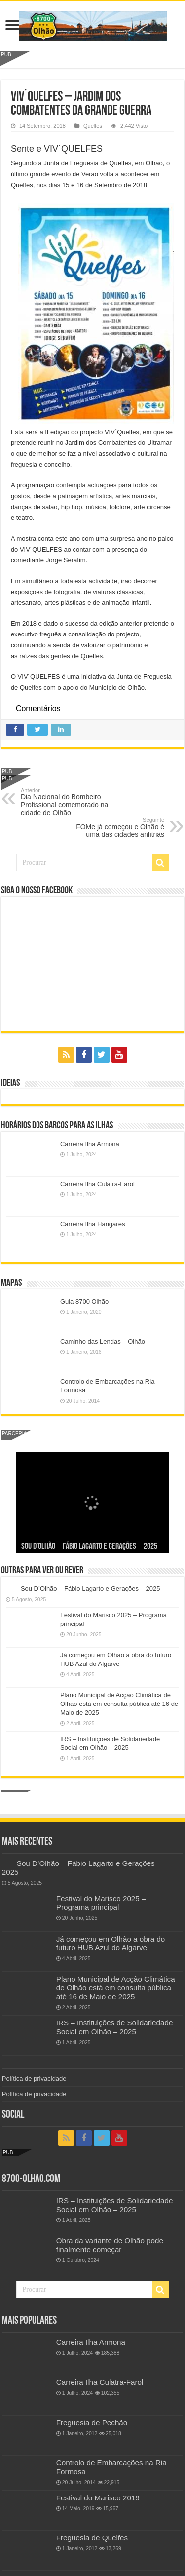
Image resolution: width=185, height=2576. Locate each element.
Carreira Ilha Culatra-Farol (97, 1184)
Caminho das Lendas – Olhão (102, 1341)
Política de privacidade (34, 2078)
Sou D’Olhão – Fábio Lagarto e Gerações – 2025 (89, 1546)
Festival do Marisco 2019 (98, 2498)
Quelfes (92, 126)
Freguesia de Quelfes (92, 2538)
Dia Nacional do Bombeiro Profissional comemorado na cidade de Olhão (71, 802)
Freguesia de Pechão (92, 2422)
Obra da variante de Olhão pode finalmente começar (109, 2245)
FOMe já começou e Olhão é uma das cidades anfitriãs (113, 827)
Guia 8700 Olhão (84, 1301)
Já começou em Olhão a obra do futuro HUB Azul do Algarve (110, 1943)
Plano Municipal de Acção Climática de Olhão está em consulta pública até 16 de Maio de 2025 (119, 1703)
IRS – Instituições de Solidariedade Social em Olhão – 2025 (114, 2027)
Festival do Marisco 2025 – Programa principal (101, 1902)
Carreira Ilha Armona (89, 1144)
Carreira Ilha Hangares (92, 1224)
